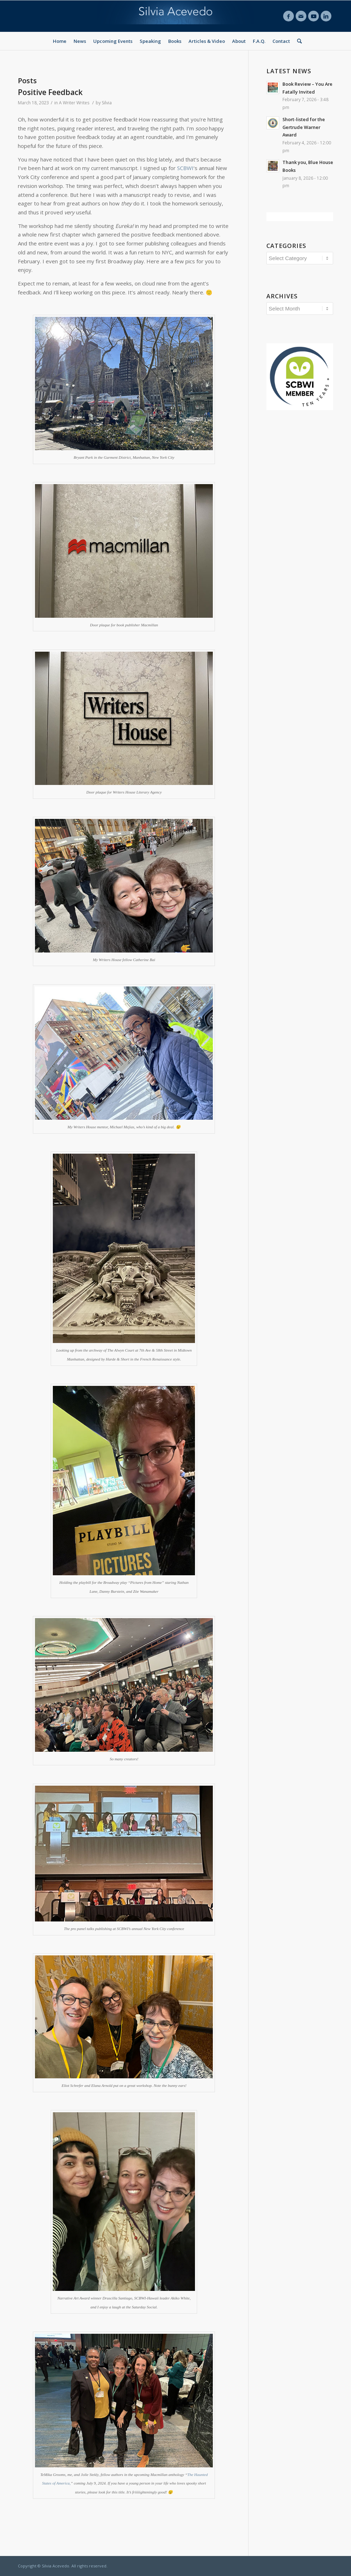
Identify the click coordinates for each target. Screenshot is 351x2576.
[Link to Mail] (301, 16)
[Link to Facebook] (288, 16)
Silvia (107, 103)
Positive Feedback (50, 92)
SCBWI (185, 167)
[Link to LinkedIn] (326, 16)
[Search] (298, 41)
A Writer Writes (74, 103)
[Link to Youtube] (313, 16)
